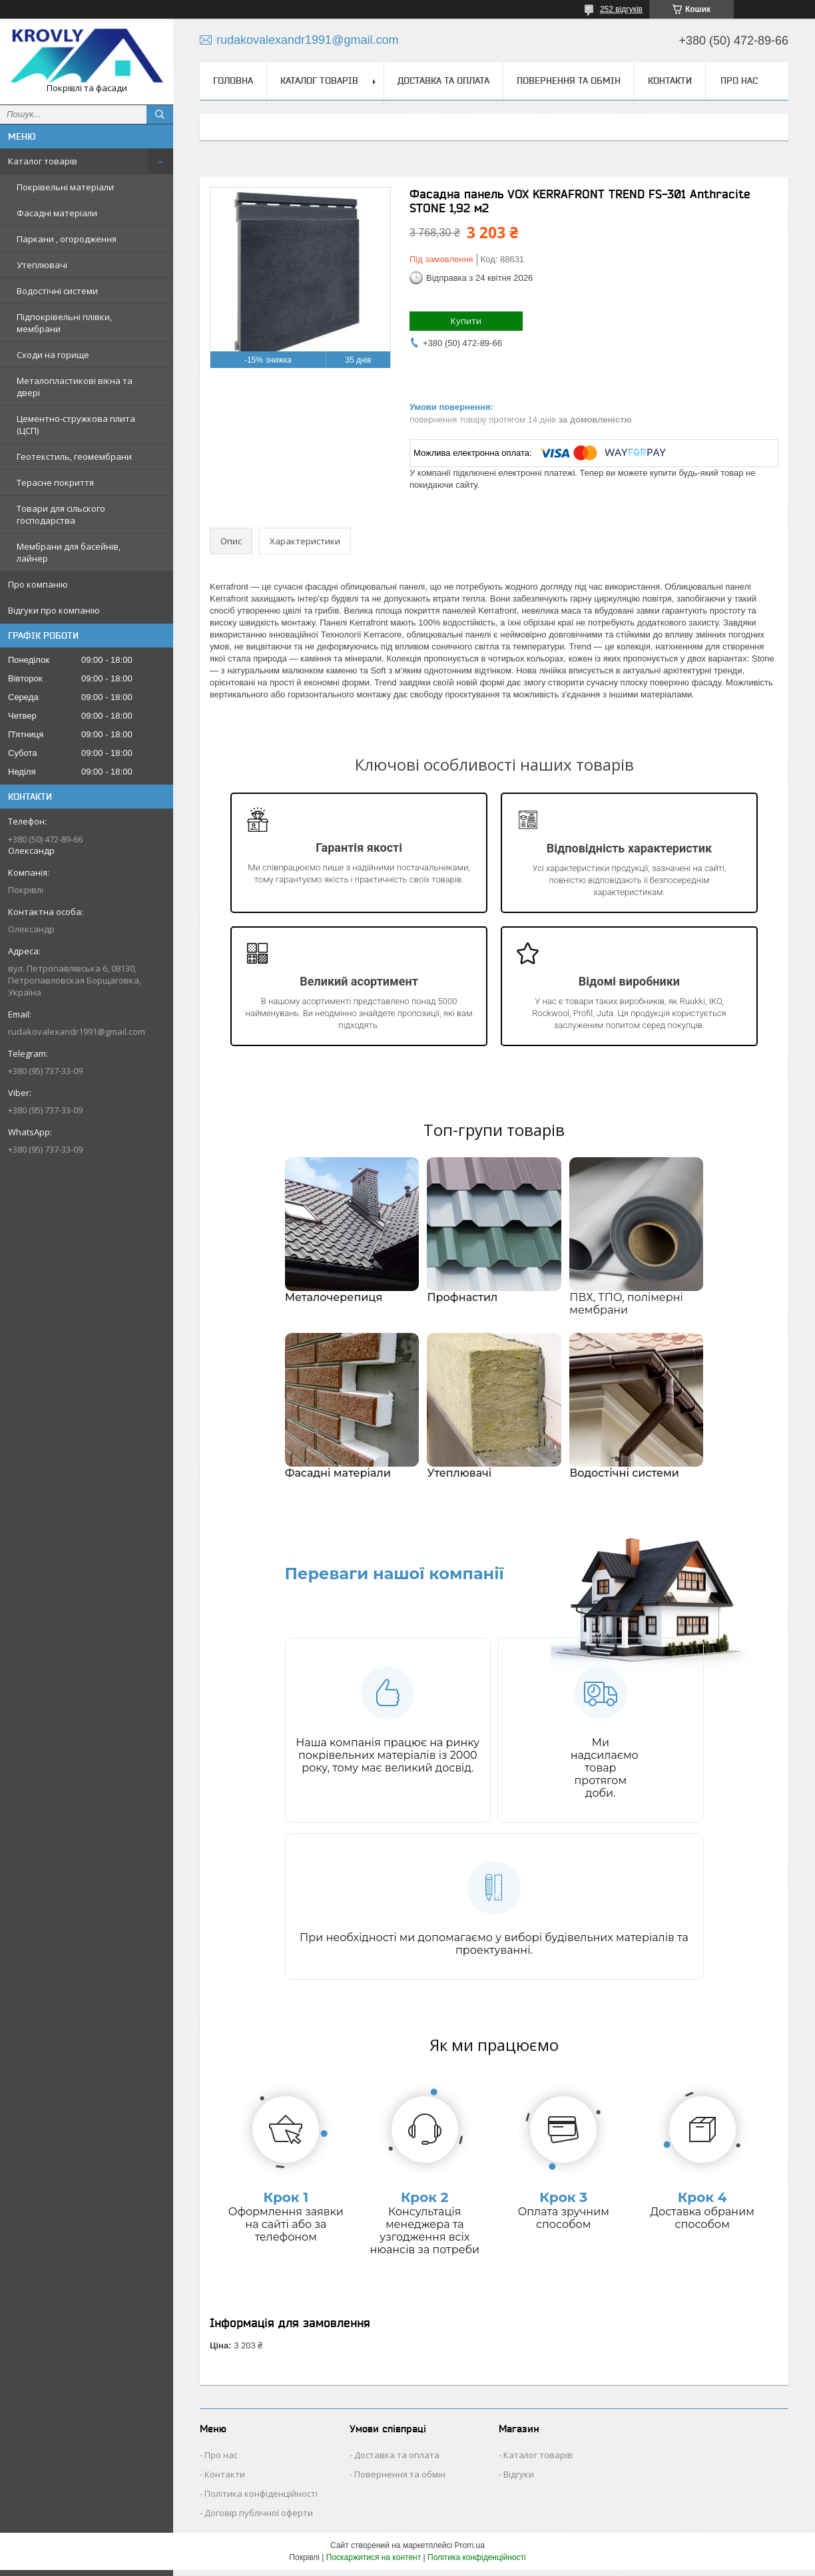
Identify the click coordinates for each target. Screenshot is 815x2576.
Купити (466, 321)
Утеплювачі (42, 265)
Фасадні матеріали (57, 213)
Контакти (670, 80)
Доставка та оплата (443, 80)
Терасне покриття (55, 482)
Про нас (739, 80)
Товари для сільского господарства (61, 514)
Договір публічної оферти (258, 2519)
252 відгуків (621, 9)
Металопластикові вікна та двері (75, 387)
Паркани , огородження (67, 239)
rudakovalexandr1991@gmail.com (76, 1031)
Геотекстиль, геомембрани (74, 456)
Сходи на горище (53, 355)
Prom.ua (470, 2551)
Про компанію (38, 584)
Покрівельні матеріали (65, 187)
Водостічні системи (57, 291)
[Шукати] (159, 114)
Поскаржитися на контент (373, 2563)
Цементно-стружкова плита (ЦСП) (76, 425)
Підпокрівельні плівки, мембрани (64, 323)
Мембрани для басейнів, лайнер (69, 552)
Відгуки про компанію (54, 610)
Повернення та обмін (569, 80)
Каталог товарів (42, 161)
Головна (233, 80)
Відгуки (518, 2480)
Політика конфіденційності (261, 2499)
